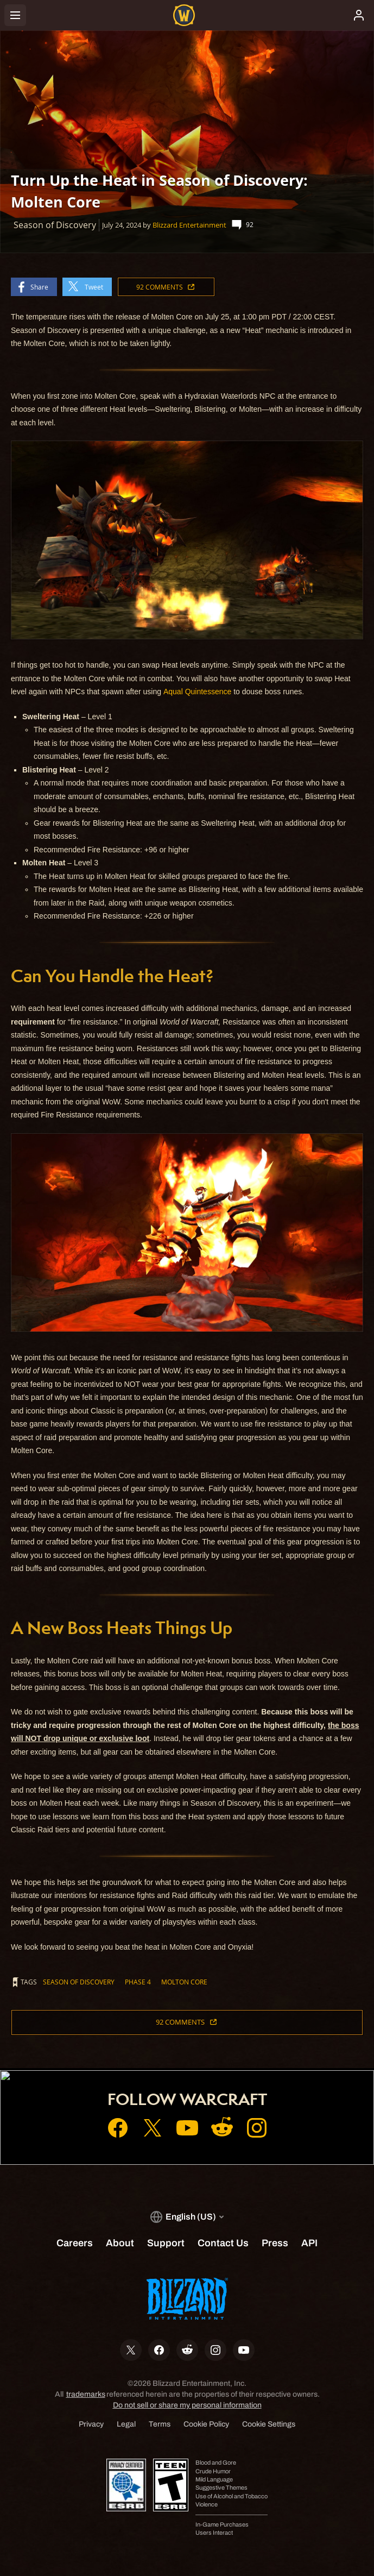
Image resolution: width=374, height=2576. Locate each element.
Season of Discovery (79, 1981)
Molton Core (184, 1981)
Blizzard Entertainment (189, 225)
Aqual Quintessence (197, 691)
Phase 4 (138, 1981)
